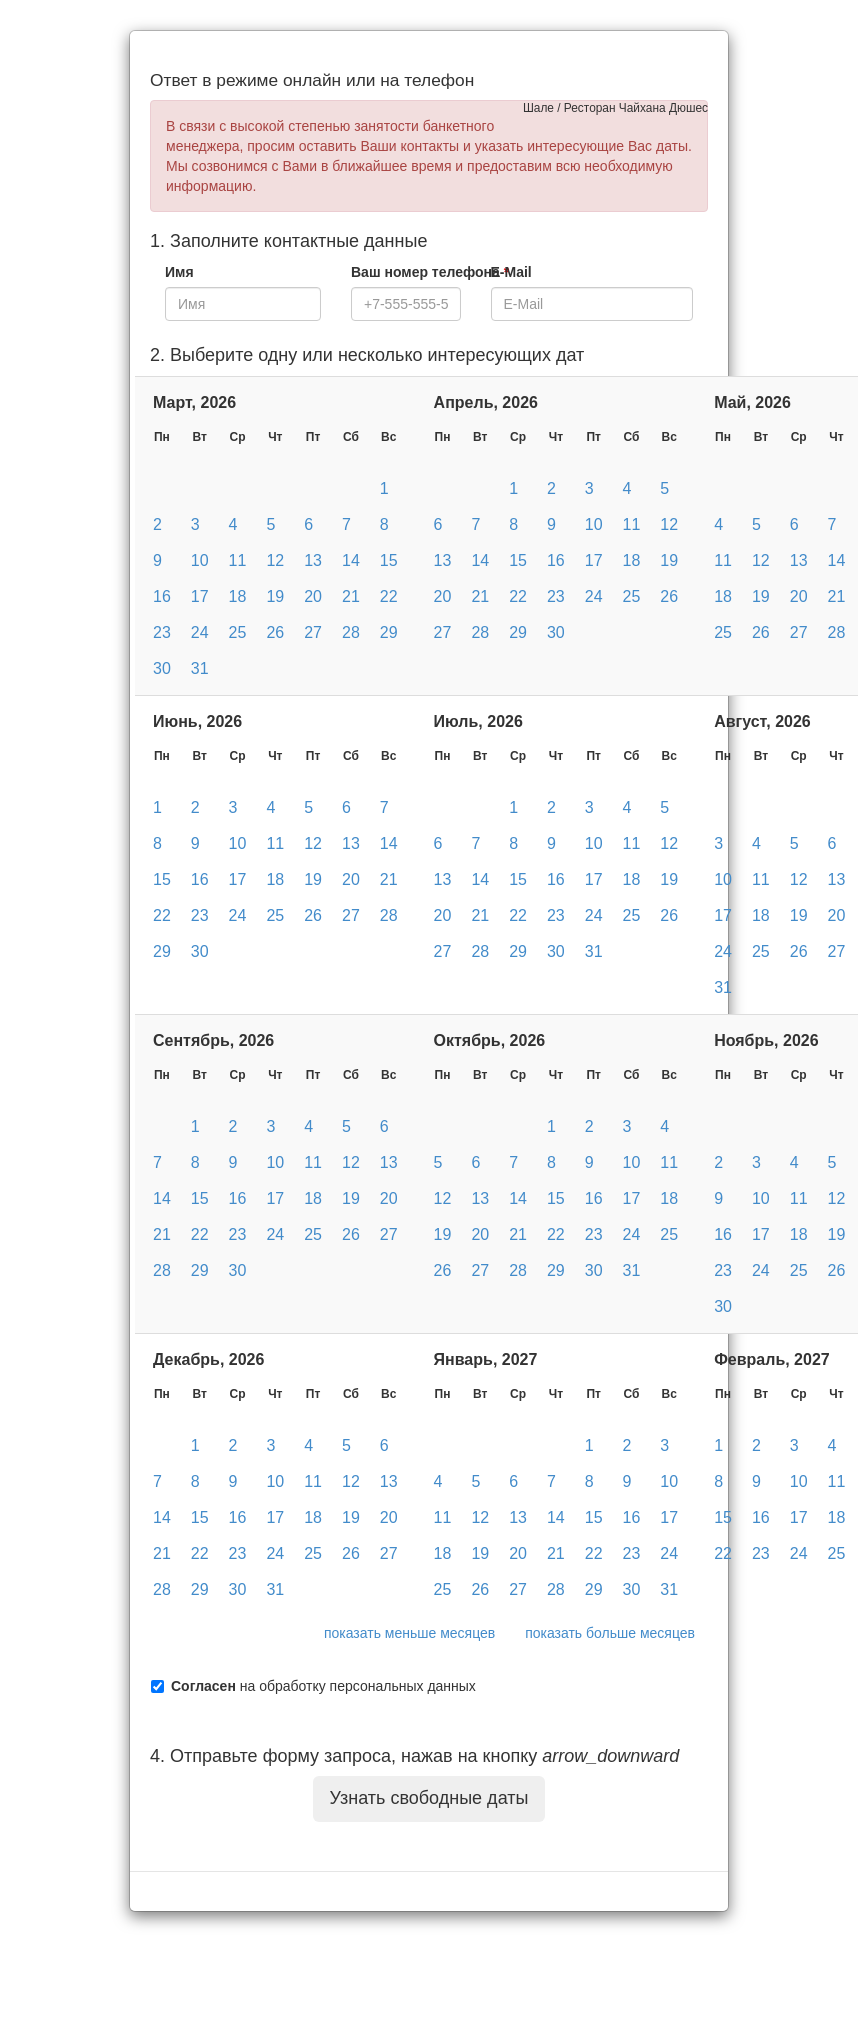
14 (351, 560)
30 (162, 668)
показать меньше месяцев (409, 1633)
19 (275, 596)
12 (275, 560)
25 (238, 632)
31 (200, 668)
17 (200, 596)
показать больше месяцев (610, 1633)
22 (389, 596)
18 (238, 596)
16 (162, 596)
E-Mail (511, 272)
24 (200, 632)
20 (313, 596)
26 (275, 632)
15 (389, 560)
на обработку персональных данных (323, 1686)
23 (162, 632)
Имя (179, 272)
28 (351, 632)
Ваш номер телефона (430, 272)
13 (313, 560)
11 (238, 560)
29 (389, 632)
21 (351, 596)
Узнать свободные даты (429, 1798)
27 (313, 632)
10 (200, 560)
